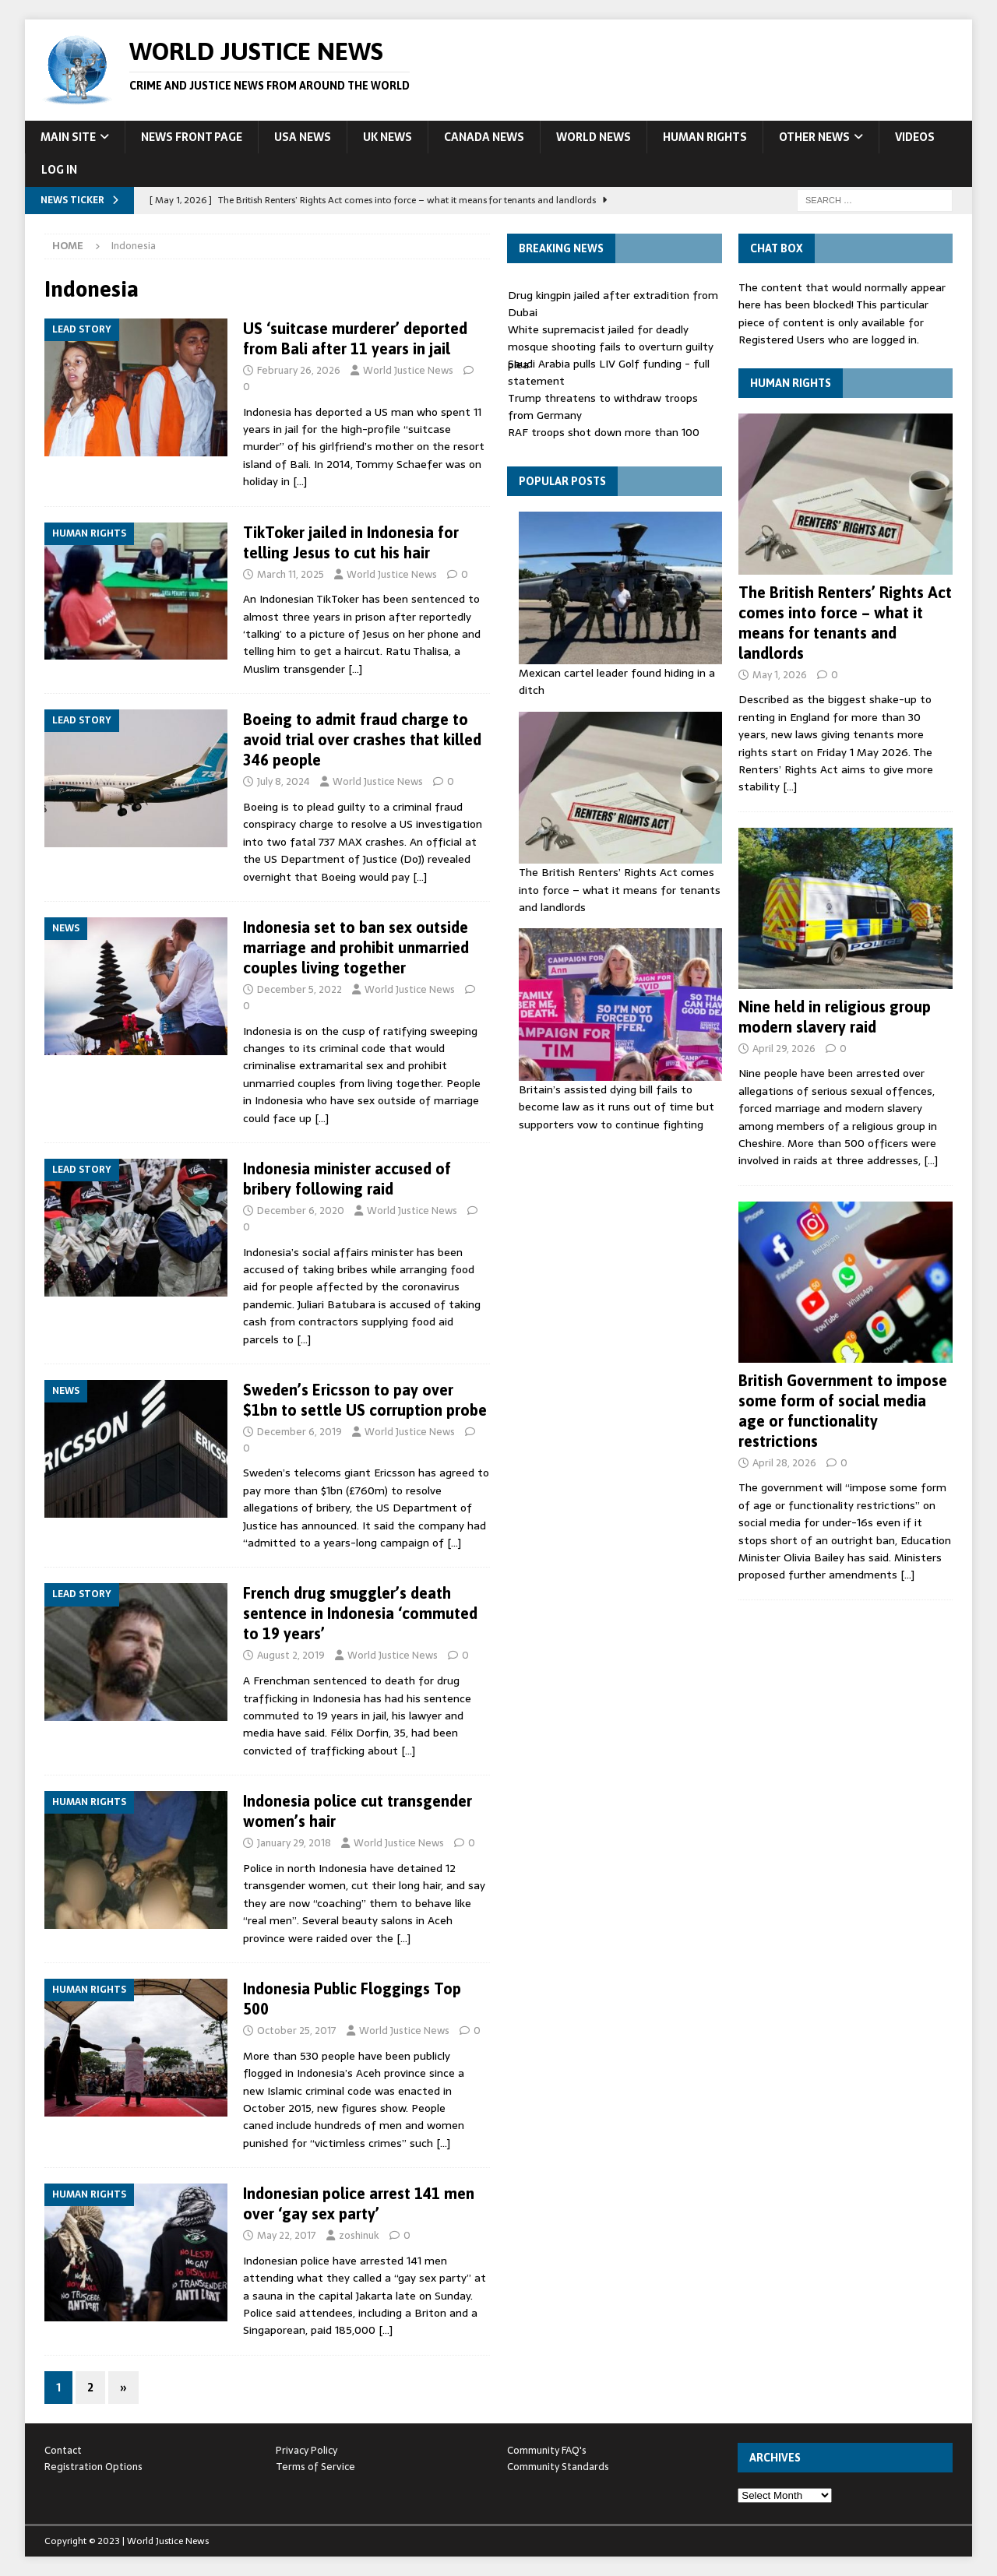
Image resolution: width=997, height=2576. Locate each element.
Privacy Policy (306, 2450)
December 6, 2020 (300, 1210)
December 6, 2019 (299, 1431)
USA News (302, 137)
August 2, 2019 (291, 1655)
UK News (387, 137)
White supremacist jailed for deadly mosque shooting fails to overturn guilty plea (610, 347)
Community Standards (558, 2466)
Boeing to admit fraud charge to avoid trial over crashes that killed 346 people (362, 739)
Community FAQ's (547, 2450)
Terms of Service (315, 2466)
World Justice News (408, 370)
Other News (814, 137)
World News (593, 137)
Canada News (484, 137)
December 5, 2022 (299, 989)
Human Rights (705, 137)
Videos (915, 137)
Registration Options (93, 2466)
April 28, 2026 (784, 1463)
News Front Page (191, 137)
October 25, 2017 (296, 2030)
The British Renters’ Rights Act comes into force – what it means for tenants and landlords (619, 890)
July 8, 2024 (283, 781)
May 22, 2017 (286, 2235)
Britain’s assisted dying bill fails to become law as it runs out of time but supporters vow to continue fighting (616, 1107)
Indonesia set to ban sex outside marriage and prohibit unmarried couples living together (356, 947)
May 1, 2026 (779, 675)
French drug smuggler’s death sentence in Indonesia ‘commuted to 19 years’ (360, 1613)
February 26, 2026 (298, 370)
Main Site (68, 137)
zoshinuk (359, 2235)
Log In (59, 169)
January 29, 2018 (294, 1843)
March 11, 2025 (290, 574)
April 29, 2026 (784, 1048)
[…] (300, 481)
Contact (63, 2450)
